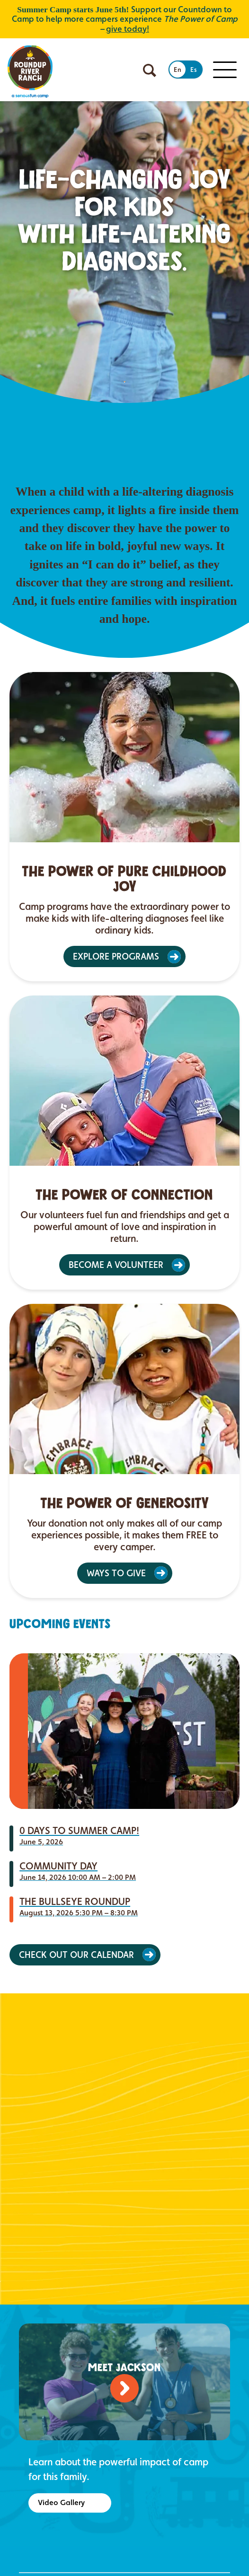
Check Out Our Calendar (76, 1954)
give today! (127, 29)
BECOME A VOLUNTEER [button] (116, 1264)
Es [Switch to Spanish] (193, 69)
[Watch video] (124, 2388)
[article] (124, 826)
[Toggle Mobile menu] (225, 70)
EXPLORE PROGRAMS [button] (116, 956)
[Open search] (149, 70)
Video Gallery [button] (61, 2502)
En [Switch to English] (177, 69)
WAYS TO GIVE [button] (116, 1573)
